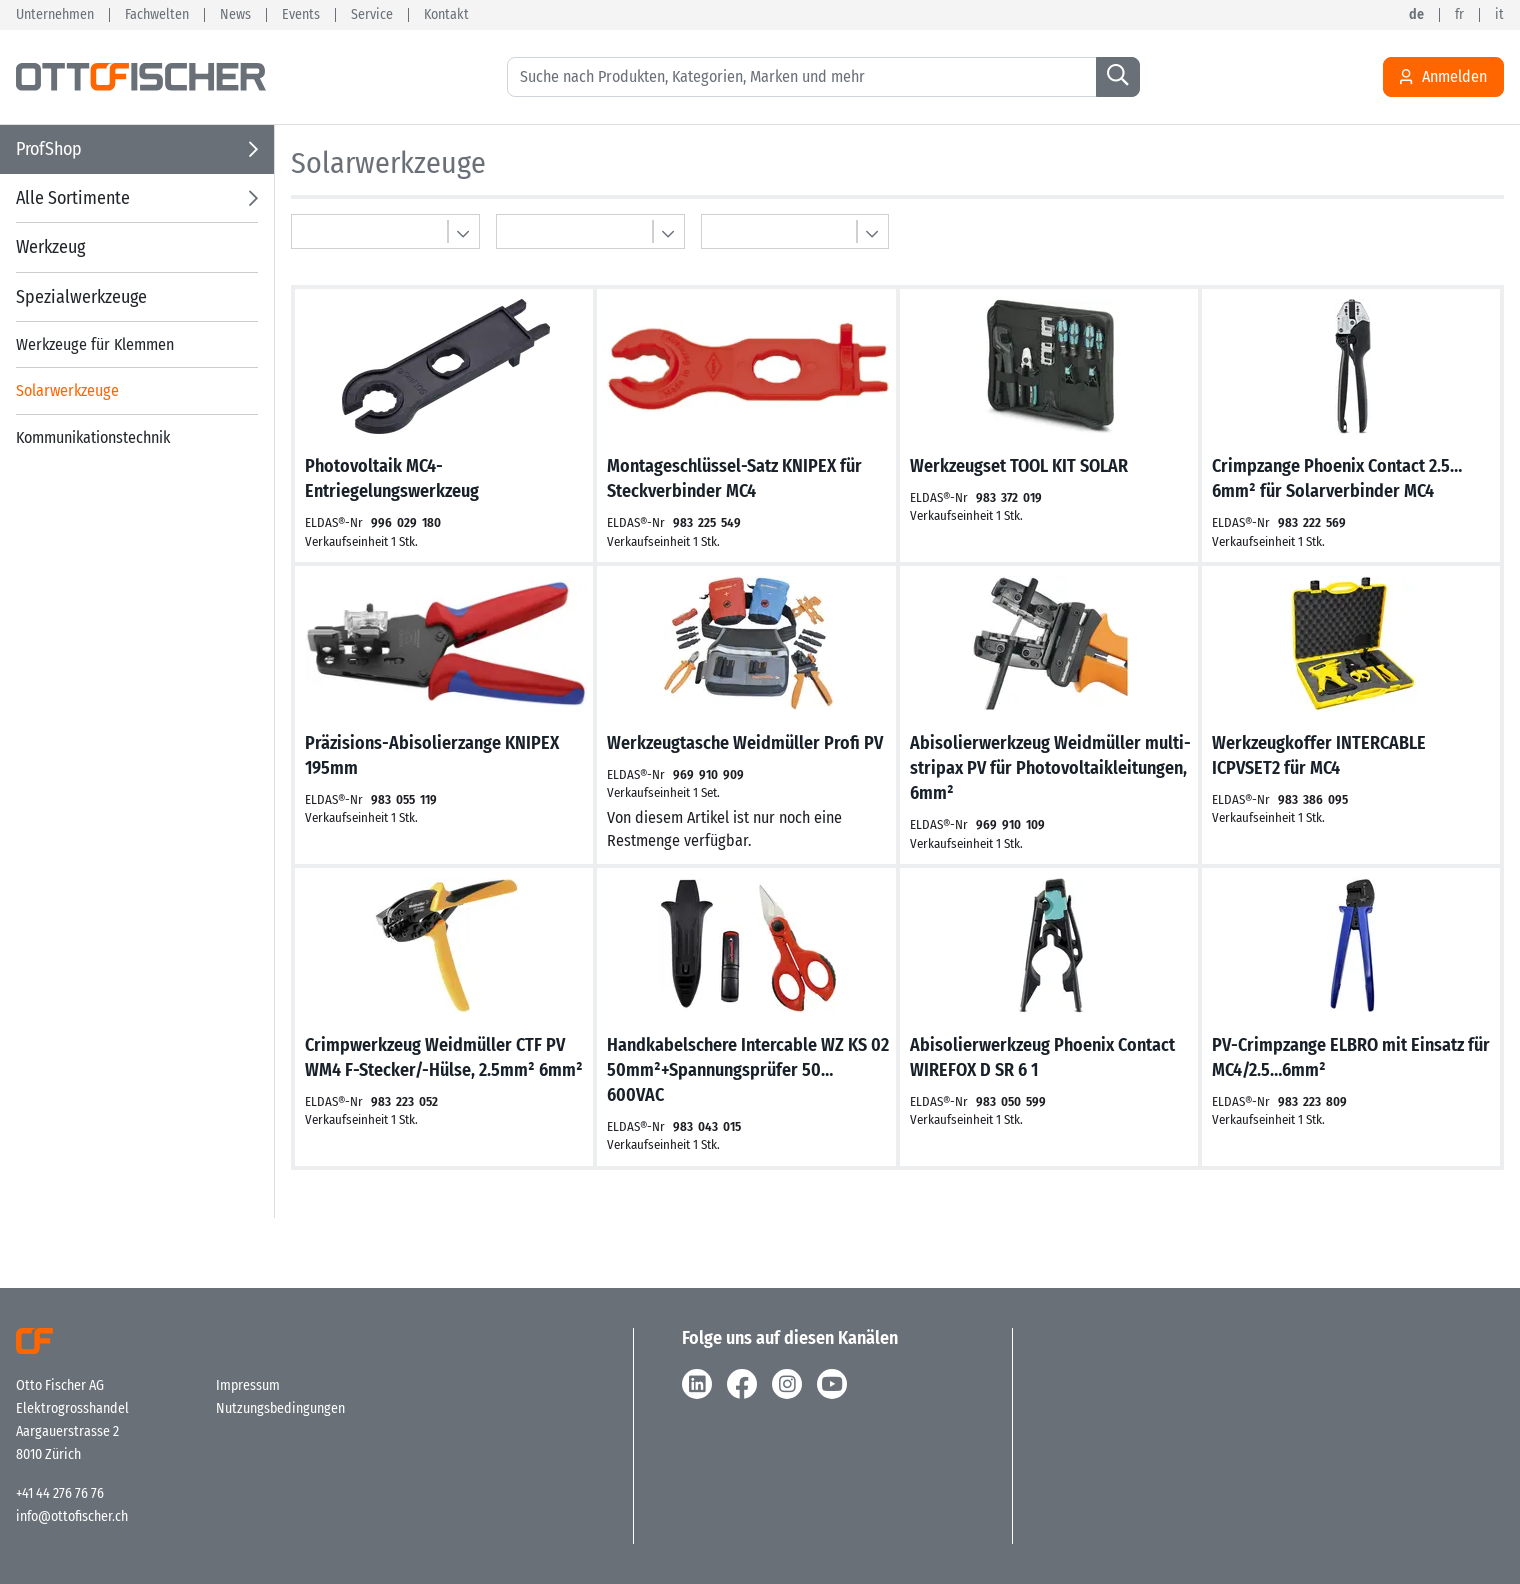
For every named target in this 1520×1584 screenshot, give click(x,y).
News (235, 15)
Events (301, 15)
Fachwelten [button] (157, 15)
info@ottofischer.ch (72, 1516)
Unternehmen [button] (55, 15)
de (1416, 15)
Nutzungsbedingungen (280, 1408)
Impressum (248, 1385)
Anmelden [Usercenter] (1443, 77)
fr (1459, 15)
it (1499, 15)
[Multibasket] (385, 231)
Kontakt (446, 15)
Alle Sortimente (73, 198)
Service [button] (372, 15)
